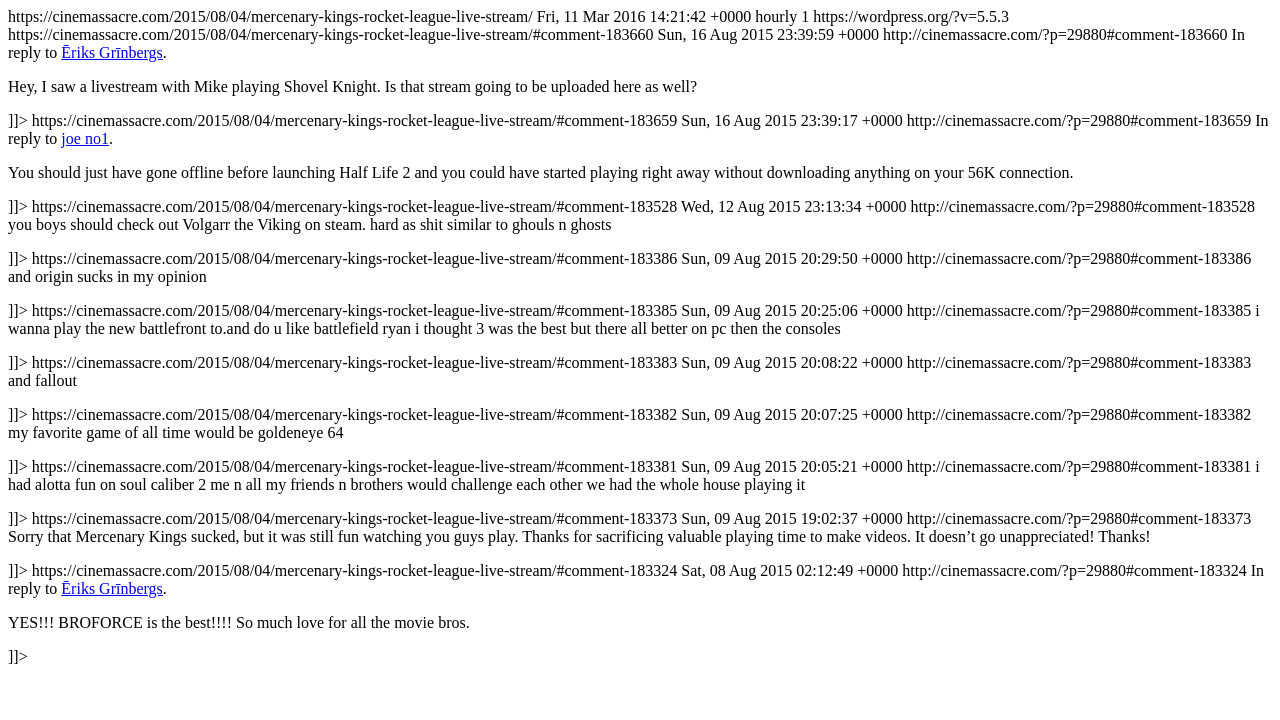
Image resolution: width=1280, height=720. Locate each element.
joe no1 (85, 138)
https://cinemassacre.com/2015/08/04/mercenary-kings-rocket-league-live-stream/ (640, 336)
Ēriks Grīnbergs (111, 52)
